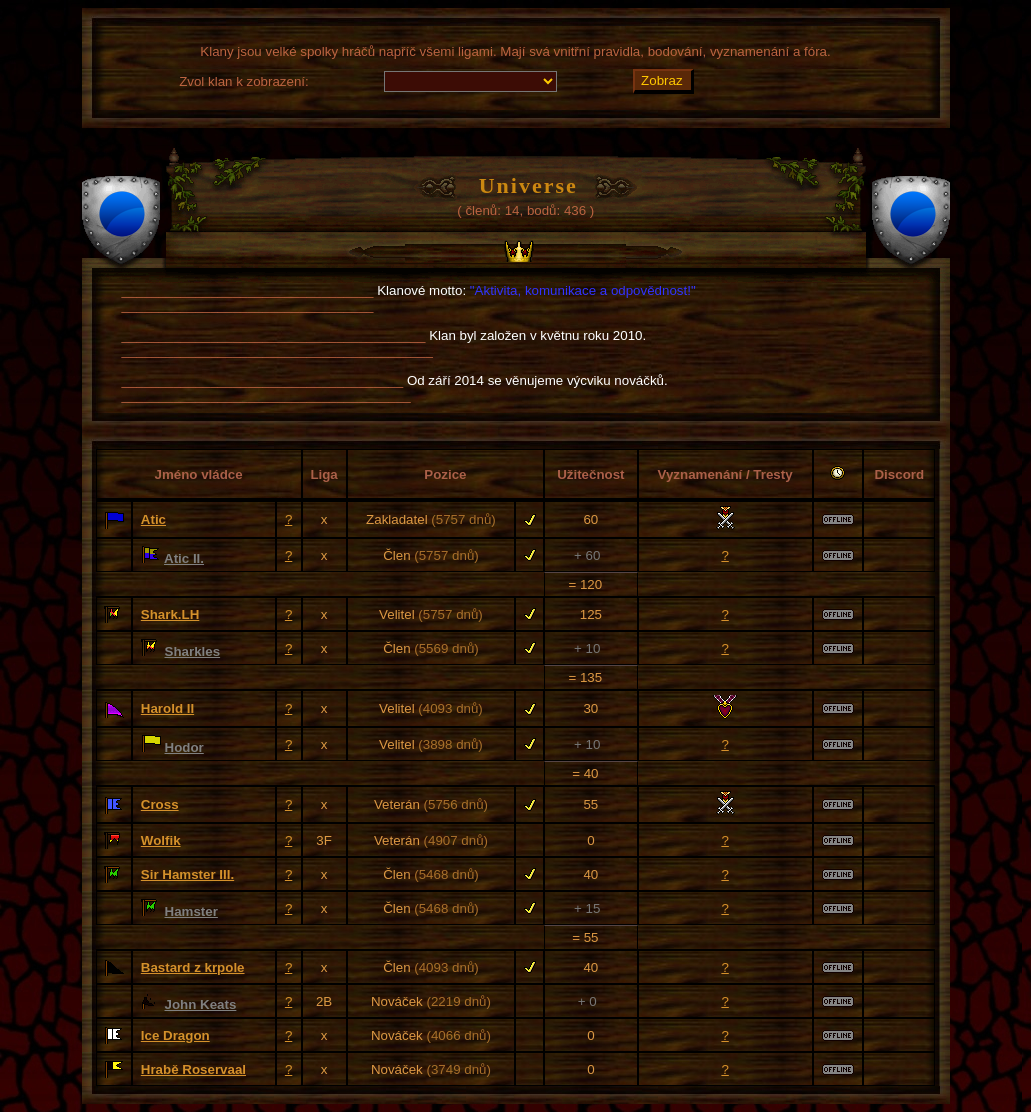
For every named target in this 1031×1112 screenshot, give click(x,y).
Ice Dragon (175, 1035)
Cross (160, 804)
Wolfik (161, 840)
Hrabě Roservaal (193, 1069)
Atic (153, 519)
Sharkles (193, 651)
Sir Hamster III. (187, 874)
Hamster (191, 911)
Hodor (184, 747)
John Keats (201, 1004)
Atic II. (184, 558)
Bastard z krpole (193, 967)
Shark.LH (170, 614)
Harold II (167, 708)
